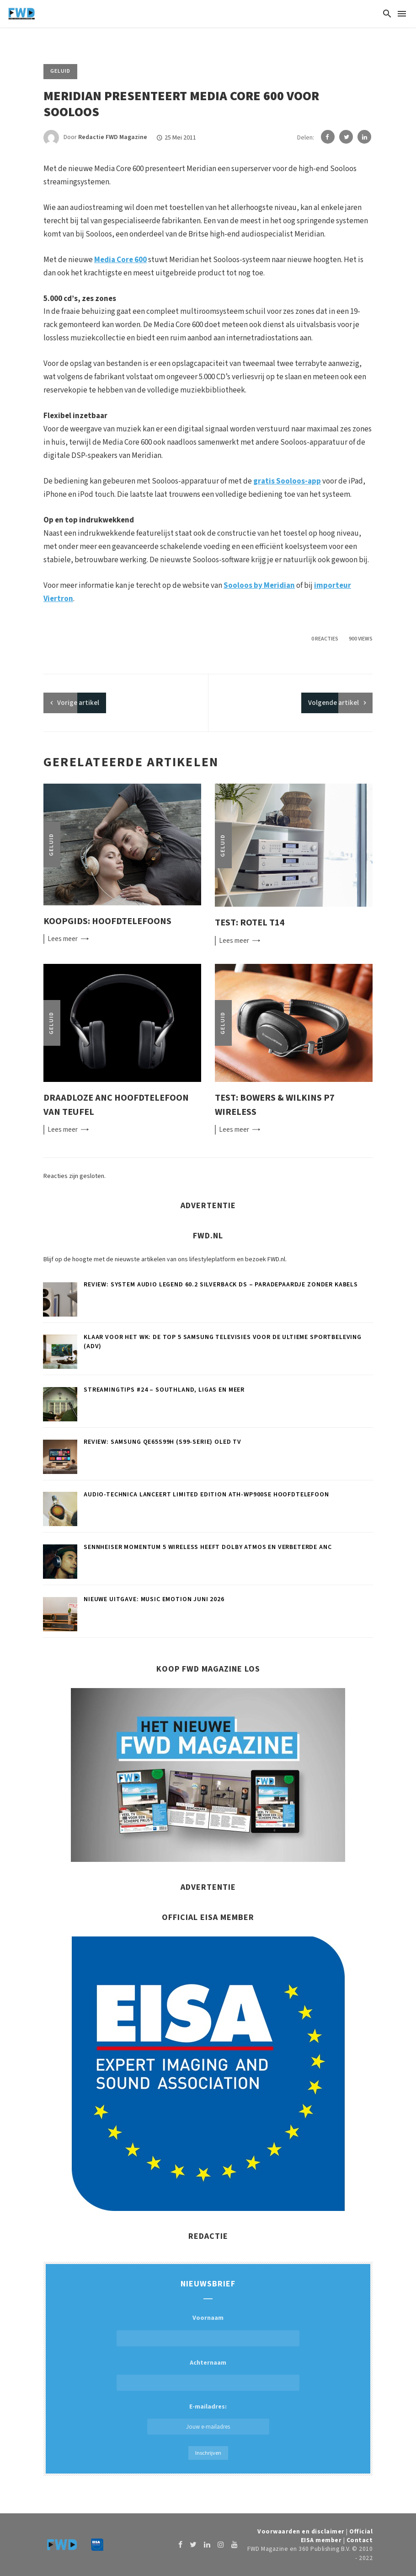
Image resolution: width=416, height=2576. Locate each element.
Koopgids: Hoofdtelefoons (107, 921)
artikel (78, 703)
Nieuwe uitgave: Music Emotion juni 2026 (154, 1599)
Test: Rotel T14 (250, 922)
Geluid (60, 71)
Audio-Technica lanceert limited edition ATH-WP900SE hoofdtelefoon (206, 1494)
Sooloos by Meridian (259, 585)
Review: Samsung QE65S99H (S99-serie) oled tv (162, 1442)
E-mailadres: (208, 2418)
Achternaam (208, 2362)
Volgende (333, 703)
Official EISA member (337, 2535)
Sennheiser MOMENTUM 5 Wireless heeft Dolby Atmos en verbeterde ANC (207, 1547)
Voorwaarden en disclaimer (301, 2531)
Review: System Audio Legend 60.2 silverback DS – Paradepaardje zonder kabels (221, 1284)
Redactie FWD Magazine (112, 137)
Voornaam (208, 2318)
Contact (360, 2540)
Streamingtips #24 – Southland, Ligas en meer (164, 1389)
